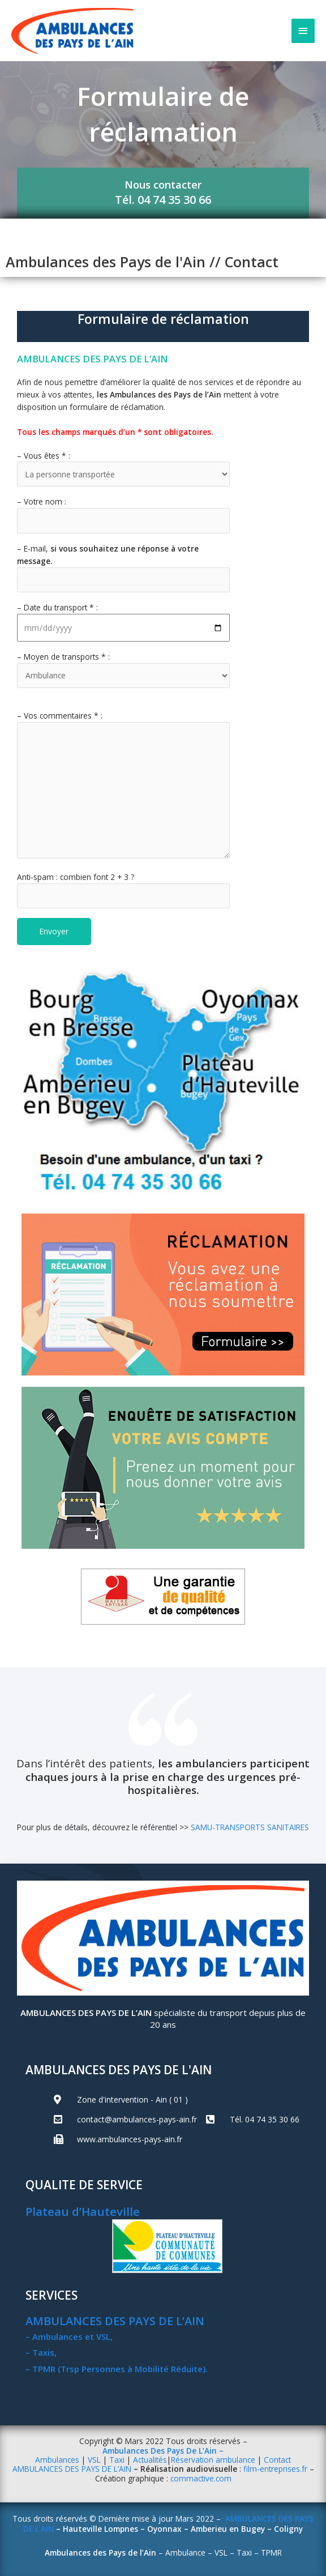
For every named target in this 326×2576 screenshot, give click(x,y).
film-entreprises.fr (275, 2468)
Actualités (150, 2459)
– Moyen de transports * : (123, 669)
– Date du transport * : (123, 621)
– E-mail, (123, 567)
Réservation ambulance (213, 2459)
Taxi (117, 2459)
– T (31, 2368)
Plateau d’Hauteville (81, 2211)
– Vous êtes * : (123, 468)
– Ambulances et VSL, (69, 2336)
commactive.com (200, 2477)
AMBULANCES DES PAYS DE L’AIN (114, 2320)
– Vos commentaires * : (123, 786)
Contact (277, 2459)
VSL (94, 2459)
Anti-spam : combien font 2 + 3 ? (123, 890)
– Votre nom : (123, 514)
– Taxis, (41, 2351)
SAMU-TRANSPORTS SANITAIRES (250, 1827)
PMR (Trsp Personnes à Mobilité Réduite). (123, 2368)
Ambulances (57, 2459)
